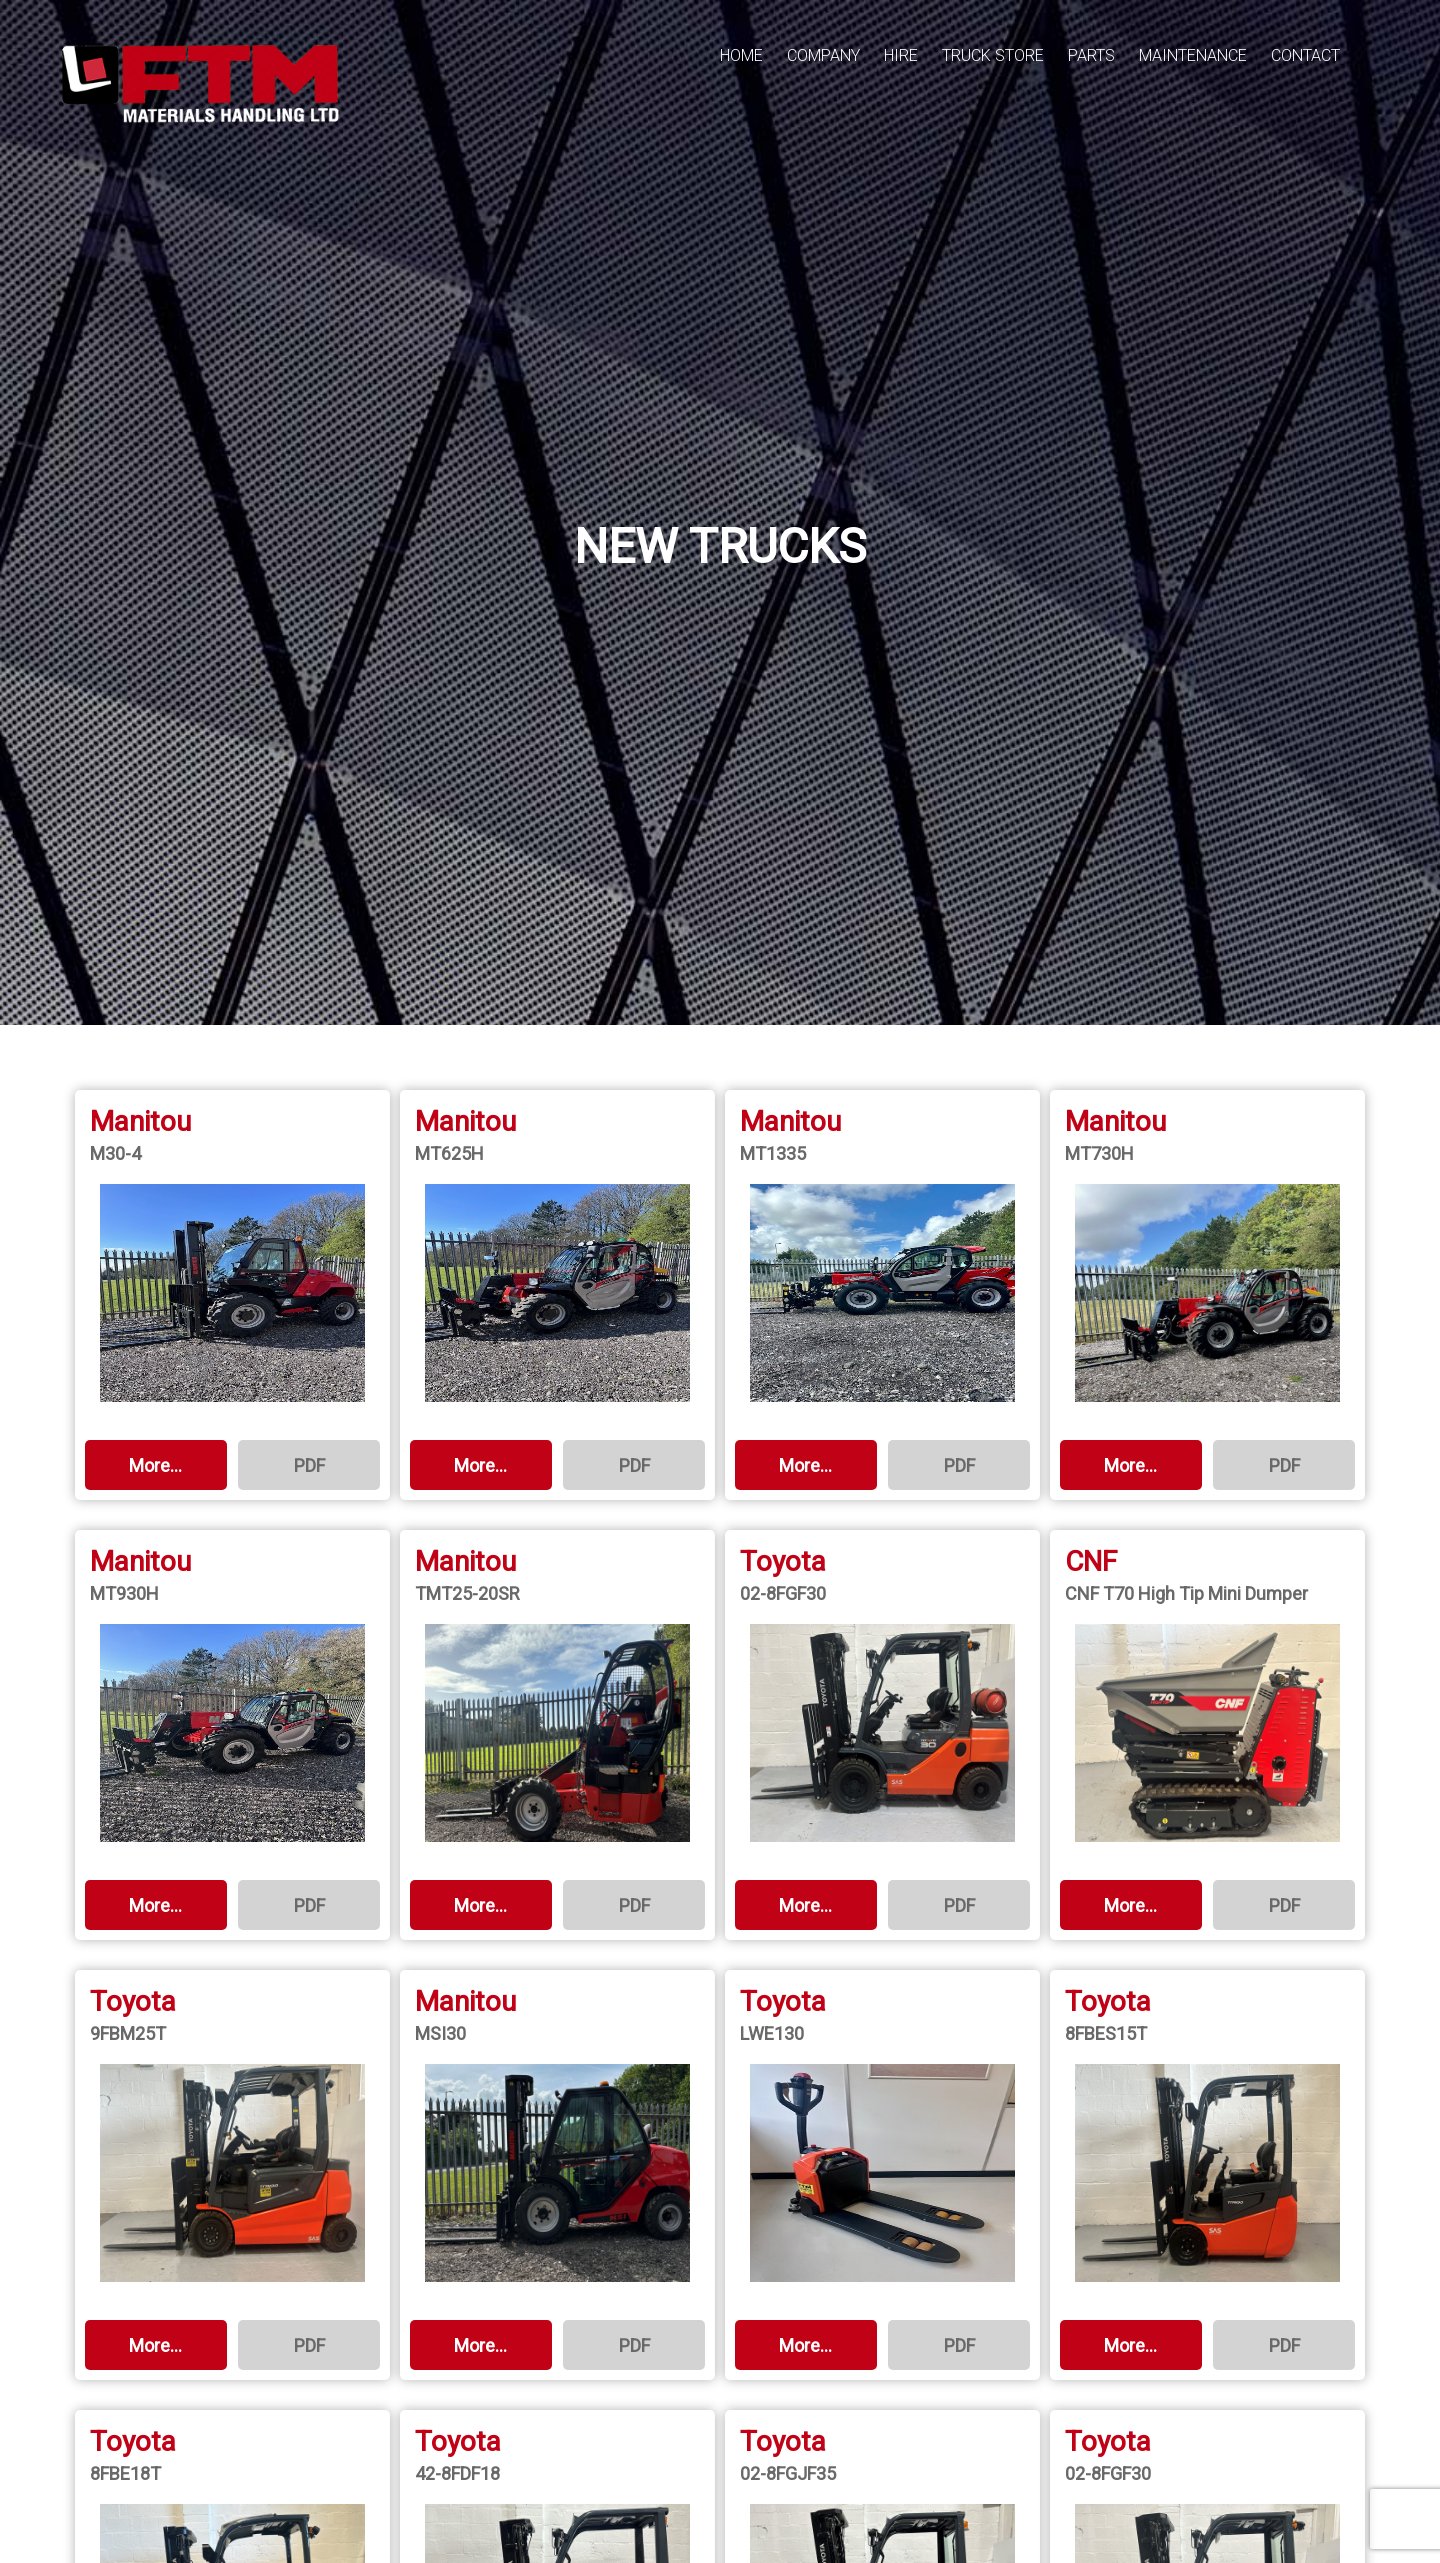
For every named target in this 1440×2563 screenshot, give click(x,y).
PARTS (1091, 55)
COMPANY (823, 55)
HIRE (901, 55)
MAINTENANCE (1193, 55)
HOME (741, 55)
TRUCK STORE (993, 55)
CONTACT (1305, 55)
